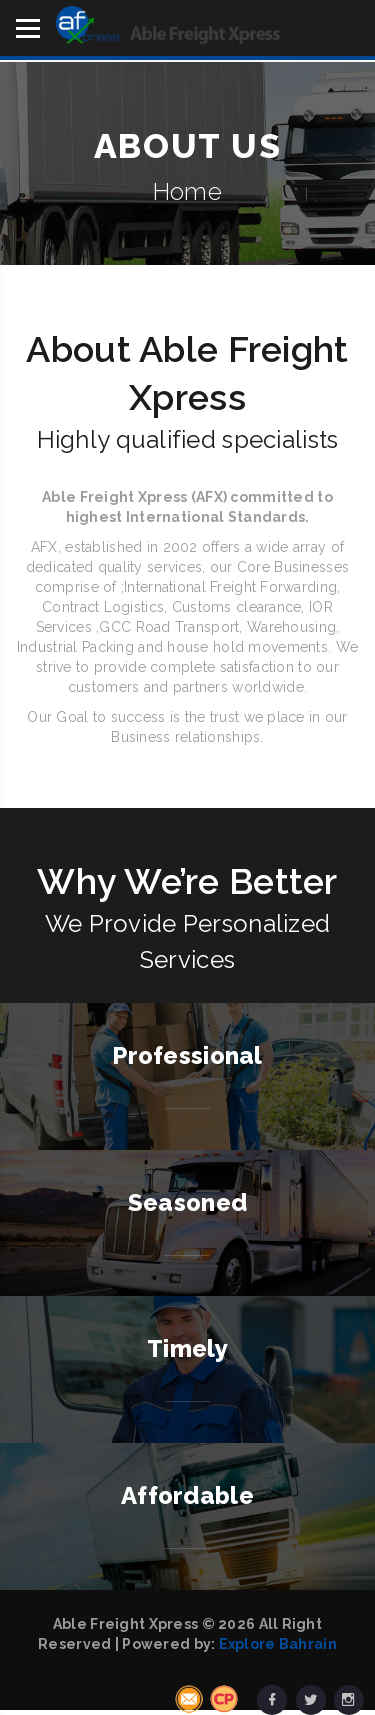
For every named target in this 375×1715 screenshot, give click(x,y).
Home (187, 191)
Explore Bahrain (278, 1644)
